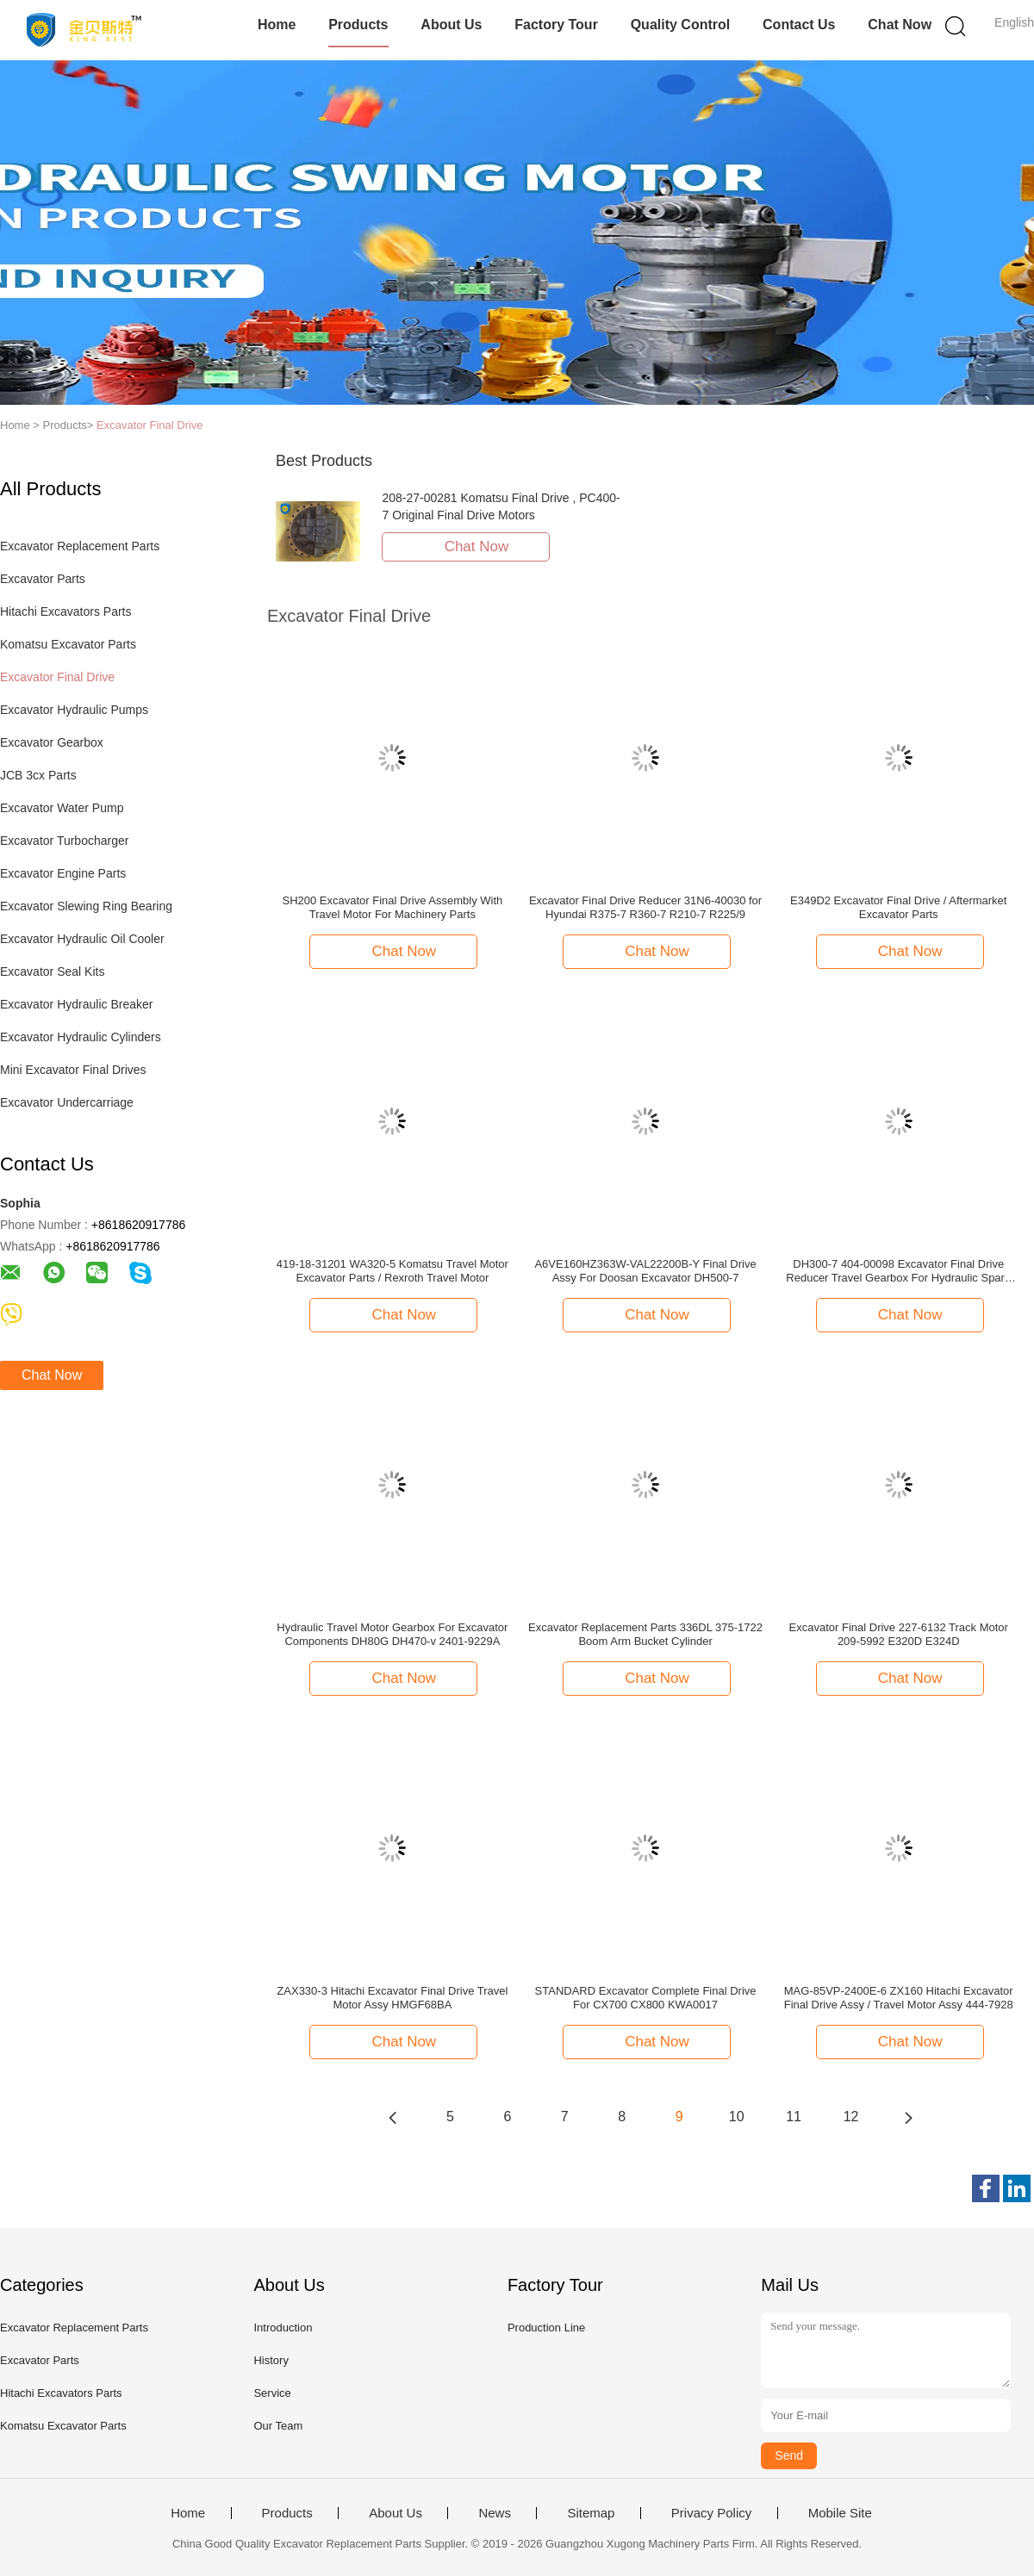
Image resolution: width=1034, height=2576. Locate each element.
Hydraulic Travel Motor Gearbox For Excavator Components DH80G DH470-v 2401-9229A (392, 1634)
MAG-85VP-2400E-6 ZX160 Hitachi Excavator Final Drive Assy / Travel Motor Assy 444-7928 (898, 1997)
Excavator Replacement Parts (79, 546)
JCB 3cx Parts (38, 775)
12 (851, 2116)
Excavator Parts (42, 579)
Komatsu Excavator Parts (68, 644)
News (494, 2513)
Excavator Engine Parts (63, 873)
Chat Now (899, 24)
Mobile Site (840, 2513)
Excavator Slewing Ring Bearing (86, 906)
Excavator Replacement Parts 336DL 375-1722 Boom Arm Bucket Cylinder (645, 1634)
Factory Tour (556, 24)
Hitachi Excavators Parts (66, 611)
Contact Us (799, 24)
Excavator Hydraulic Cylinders (80, 1037)
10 (736, 2116)
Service (271, 2393)
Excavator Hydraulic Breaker (76, 1004)
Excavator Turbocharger (64, 840)
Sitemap (590, 2513)
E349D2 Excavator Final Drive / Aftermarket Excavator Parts (898, 907)
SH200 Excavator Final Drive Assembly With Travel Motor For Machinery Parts (393, 907)
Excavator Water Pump (61, 808)
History (270, 2360)
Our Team (277, 2425)
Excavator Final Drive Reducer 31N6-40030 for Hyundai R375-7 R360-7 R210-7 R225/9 (645, 907)
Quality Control (681, 24)
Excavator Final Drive (150, 425)
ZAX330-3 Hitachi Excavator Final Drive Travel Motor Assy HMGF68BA (392, 1997)
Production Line (546, 2327)
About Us (451, 24)
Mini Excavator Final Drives (73, 1070)
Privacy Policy (711, 2513)
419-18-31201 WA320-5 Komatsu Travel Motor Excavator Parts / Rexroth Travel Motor (392, 1270)
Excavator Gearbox (51, 742)
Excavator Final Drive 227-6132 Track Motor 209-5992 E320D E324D (898, 1634)
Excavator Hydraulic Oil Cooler (82, 939)
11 (793, 2116)
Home (277, 24)
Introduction (282, 2327)
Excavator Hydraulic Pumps (74, 710)
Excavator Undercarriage (67, 1102)
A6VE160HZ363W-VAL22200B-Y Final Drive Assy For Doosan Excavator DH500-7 (645, 1270)
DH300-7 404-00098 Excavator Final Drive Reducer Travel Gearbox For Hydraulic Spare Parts (898, 1271)
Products (358, 24)
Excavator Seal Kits (52, 971)
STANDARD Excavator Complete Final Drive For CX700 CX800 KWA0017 (646, 1997)
